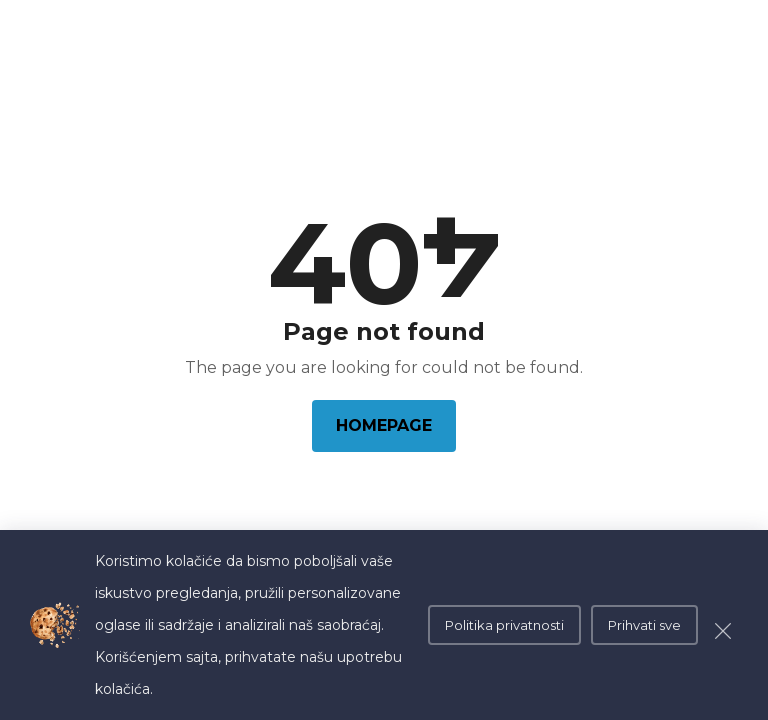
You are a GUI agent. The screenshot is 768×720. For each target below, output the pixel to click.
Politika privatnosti (504, 625)
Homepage (384, 425)
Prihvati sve (644, 625)
